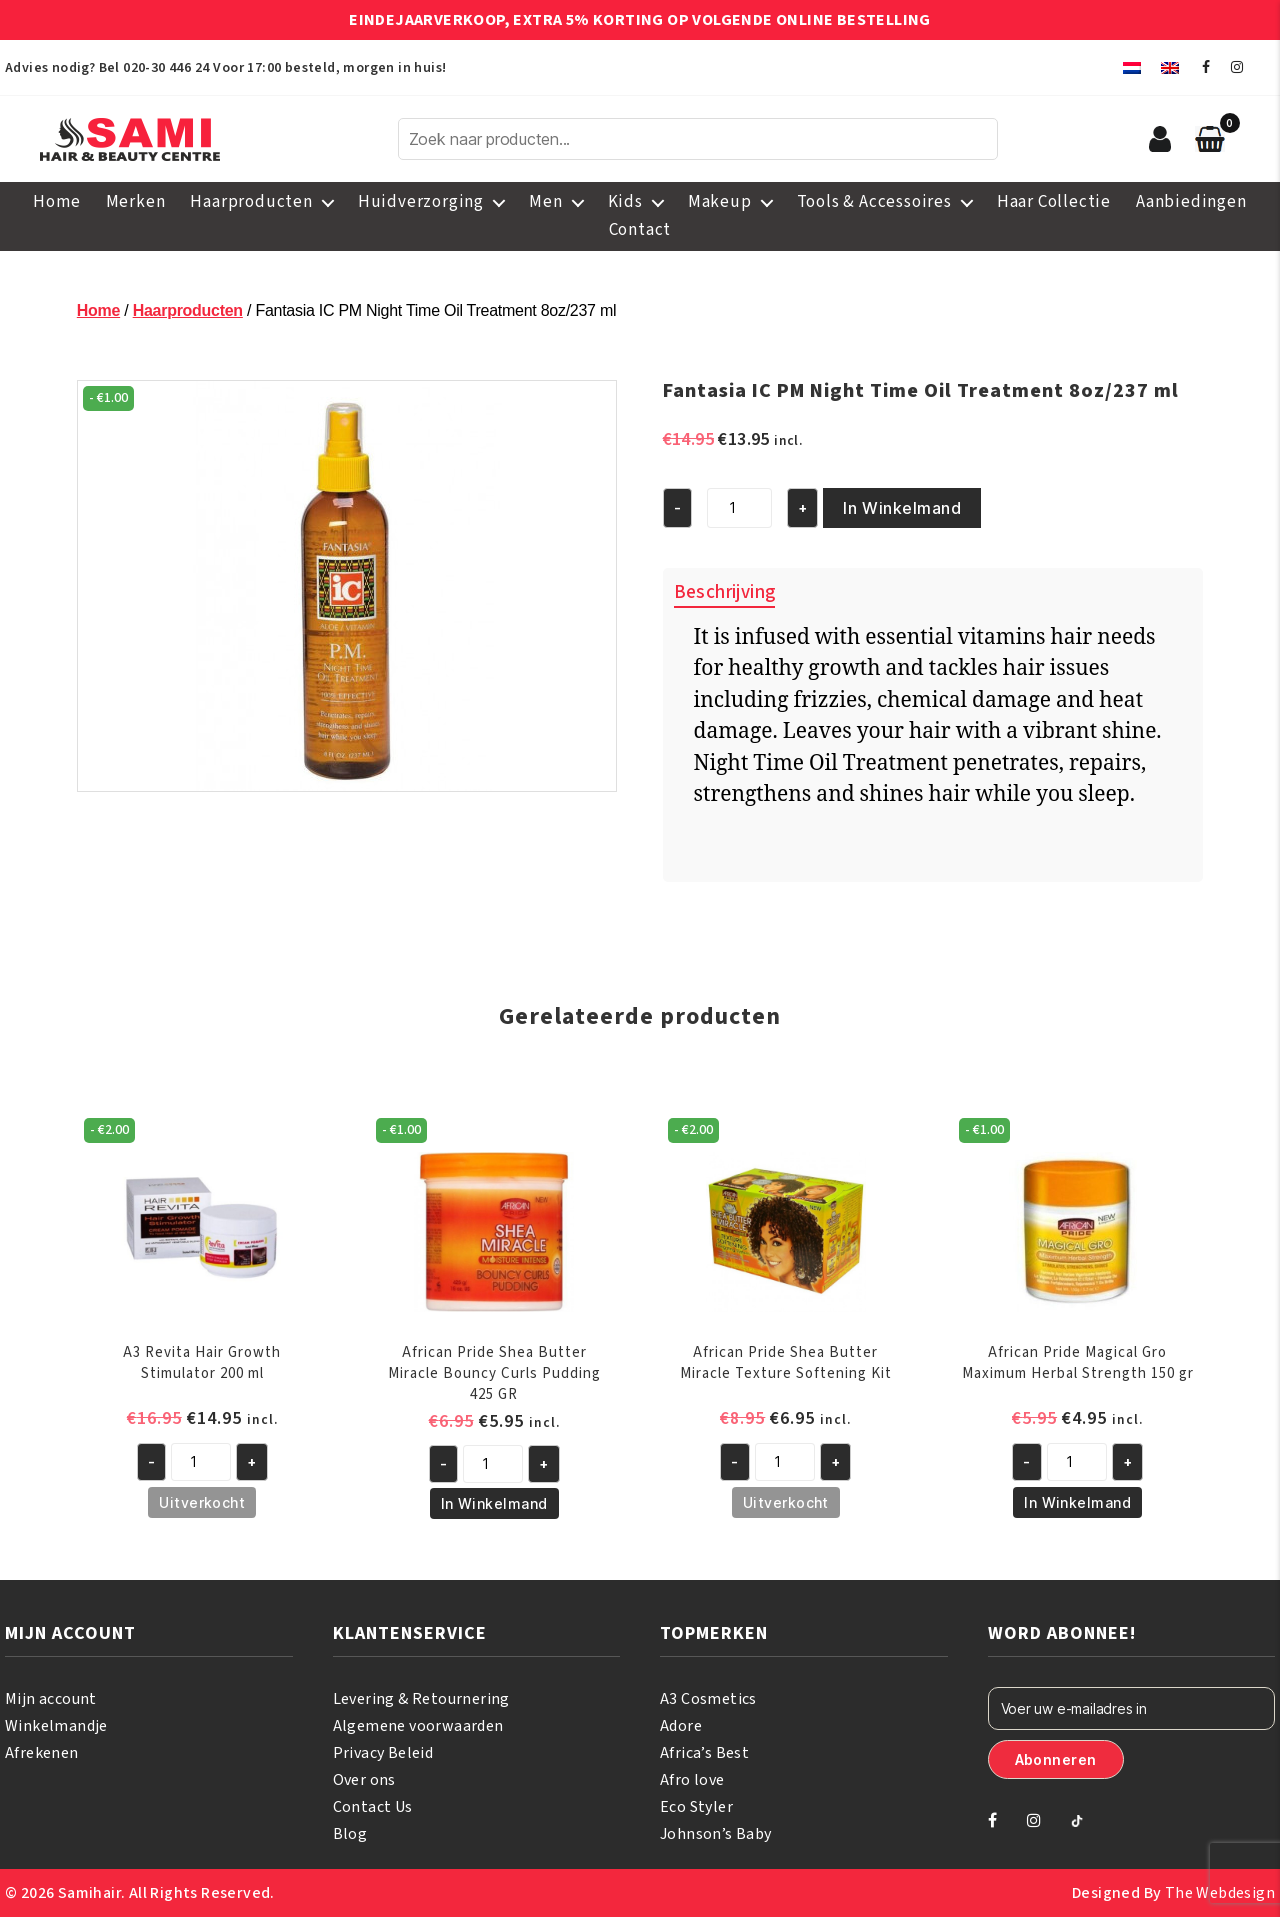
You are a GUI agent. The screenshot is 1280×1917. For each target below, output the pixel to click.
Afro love (692, 1780)
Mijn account (51, 1699)
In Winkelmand (902, 508)
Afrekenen (42, 1753)
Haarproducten (251, 202)
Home (56, 202)
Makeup (720, 202)
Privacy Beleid (383, 1753)
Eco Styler (696, 1807)
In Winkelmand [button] (494, 1503)
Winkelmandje (56, 1726)
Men (545, 202)
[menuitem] (1132, 67)
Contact (640, 230)
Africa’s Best (704, 1753)
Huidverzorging (421, 202)
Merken (136, 202)
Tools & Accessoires (874, 202)
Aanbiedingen (1191, 202)
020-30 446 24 (166, 68)
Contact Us (373, 1807)
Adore (681, 1726)
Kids (625, 202)
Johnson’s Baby (716, 1834)
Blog (350, 1834)
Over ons (364, 1780)
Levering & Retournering (421, 1699)
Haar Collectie (1054, 202)
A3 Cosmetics (708, 1699)
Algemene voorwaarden (418, 1726)
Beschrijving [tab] (725, 592)
